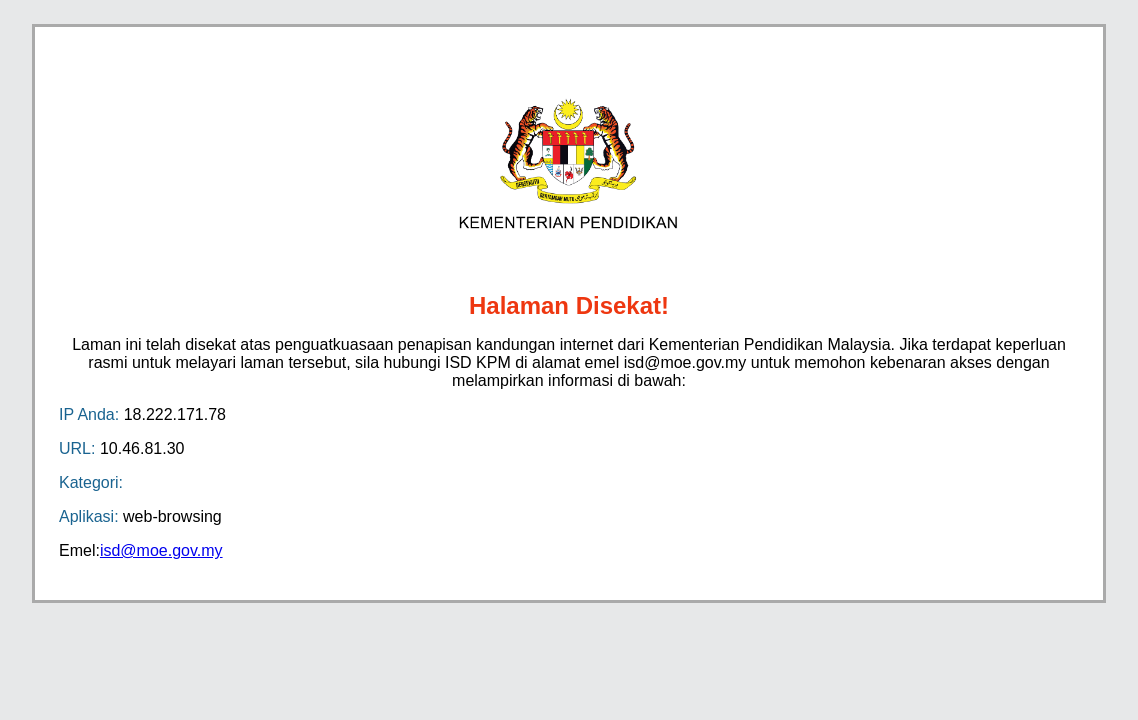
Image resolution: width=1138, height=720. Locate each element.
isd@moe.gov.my (161, 550)
